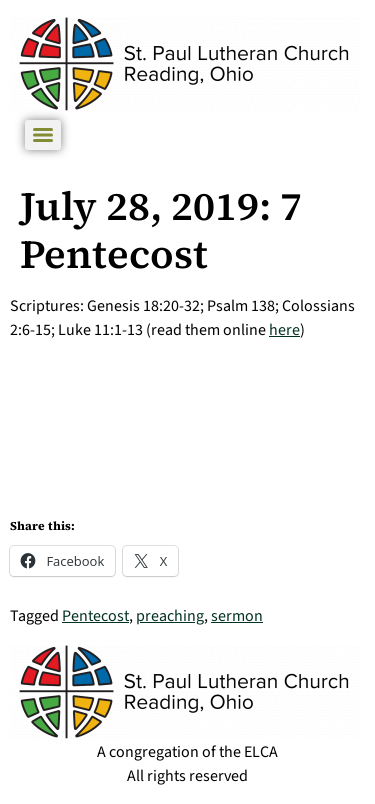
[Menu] (43, 135)
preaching (170, 616)
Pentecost (95, 616)
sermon (237, 616)
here (284, 330)
